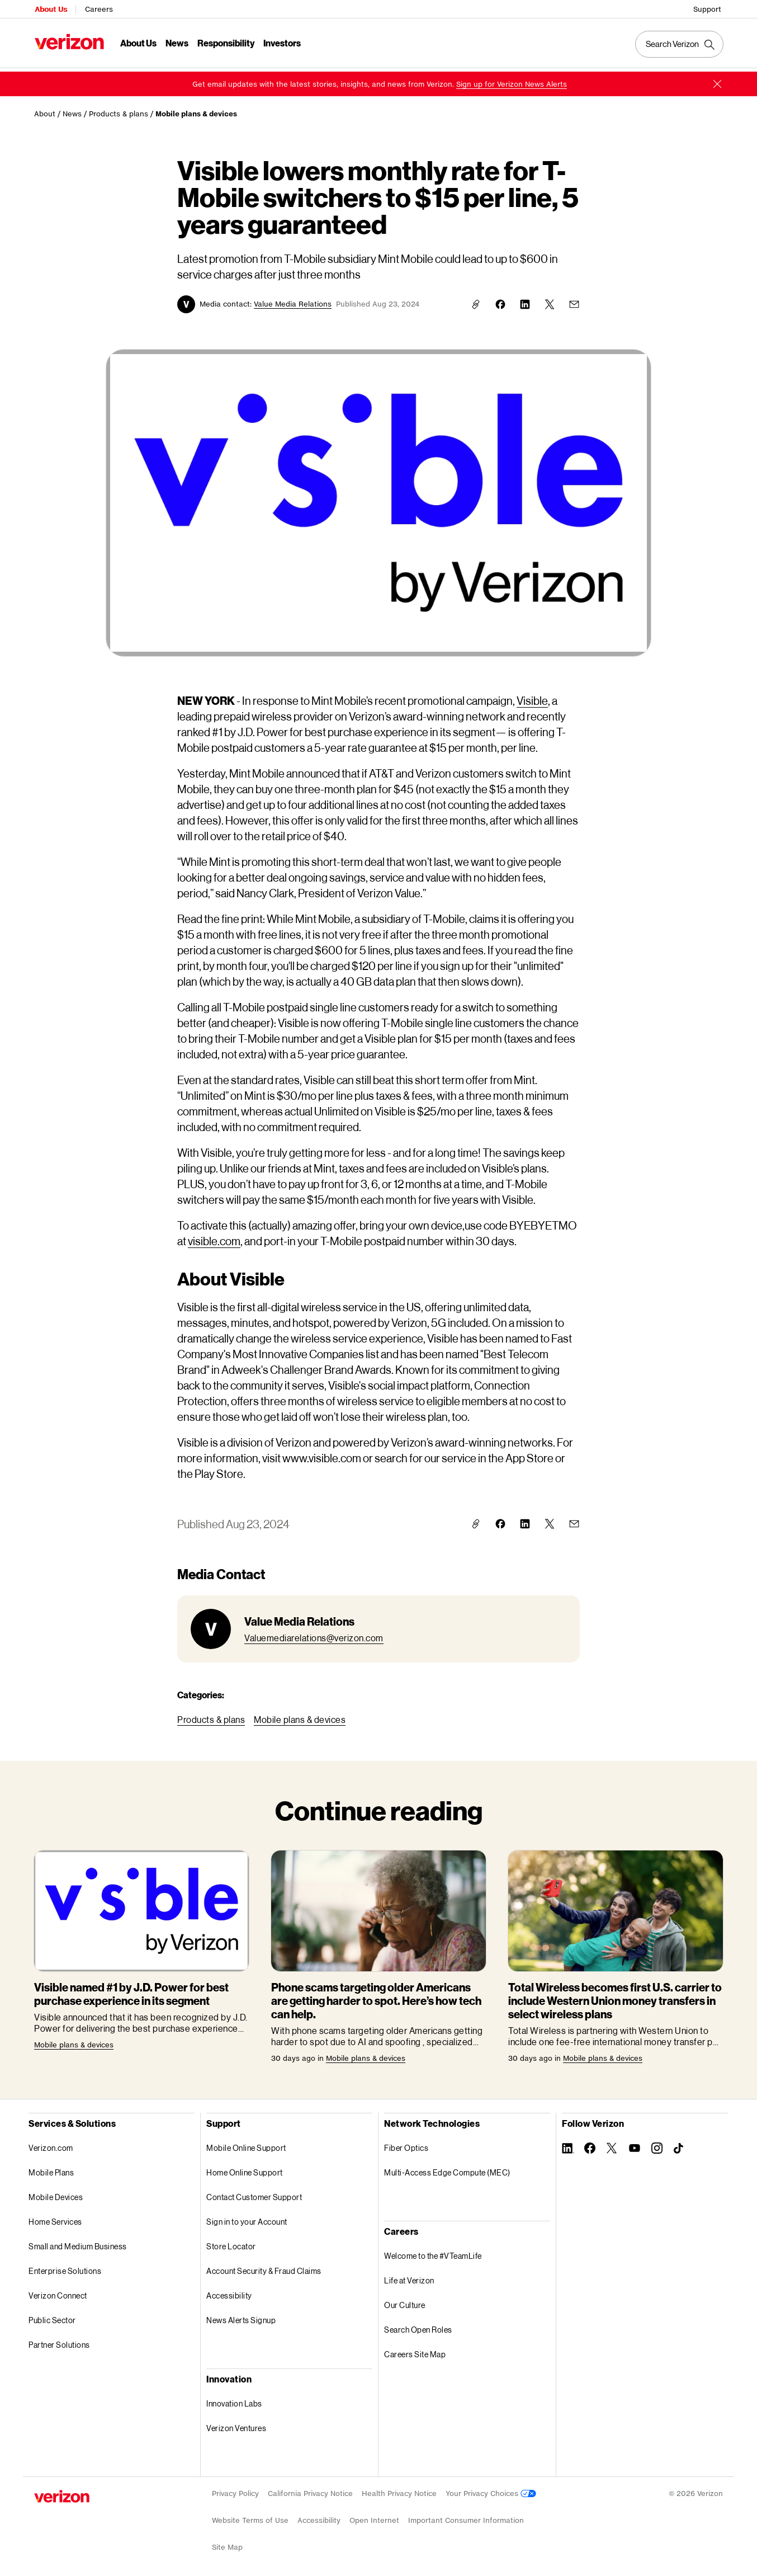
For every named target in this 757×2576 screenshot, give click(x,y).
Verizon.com (51, 2144)
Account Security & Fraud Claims (263, 2267)
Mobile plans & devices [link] (196, 110)
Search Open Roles (418, 2325)
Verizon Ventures (236, 2424)
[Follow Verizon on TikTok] (679, 2144)
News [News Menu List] (176, 42)
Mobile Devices (56, 2193)
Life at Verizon (409, 2276)
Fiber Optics (406, 2144)
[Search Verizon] (680, 43)
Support (708, 8)
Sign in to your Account (246, 2217)
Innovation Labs (234, 2399)
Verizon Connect (58, 2291)
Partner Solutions (59, 2341)
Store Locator (231, 2242)
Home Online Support (244, 2168)
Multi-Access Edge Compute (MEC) (447, 2168)
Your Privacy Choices (491, 2489)
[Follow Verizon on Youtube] (634, 2144)
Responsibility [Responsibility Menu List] (225, 42)
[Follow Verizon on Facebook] (589, 2144)
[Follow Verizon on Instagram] (657, 2144)
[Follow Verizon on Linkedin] (567, 2144)
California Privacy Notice (310, 2489)
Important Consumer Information (466, 2516)
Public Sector (52, 2316)
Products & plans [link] (118, 110)
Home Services (55, 2217)
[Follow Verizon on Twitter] (612, 2144)
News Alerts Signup (241, 2316)
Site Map (227, 2543)
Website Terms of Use (250, 2516)
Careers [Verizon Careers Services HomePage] (98, 8)
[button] (717, 80)
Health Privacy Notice (399, 2489)
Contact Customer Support (254, 2193)
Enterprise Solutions (65, 2267)
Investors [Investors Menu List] (281, 42)
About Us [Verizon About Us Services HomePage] (50, 8)
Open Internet (374, 2516)
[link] (511, 80)
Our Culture (404, 2301)
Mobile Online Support (246, 2144)
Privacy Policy (235, 2489)
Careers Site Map (415, 2350)
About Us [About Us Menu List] (138, 42)
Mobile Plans (51, 2168)
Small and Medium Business (78, 2242)
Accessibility (229, 2291)
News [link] (72, 110)
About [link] (44, 110)
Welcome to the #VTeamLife (433, 2252)
